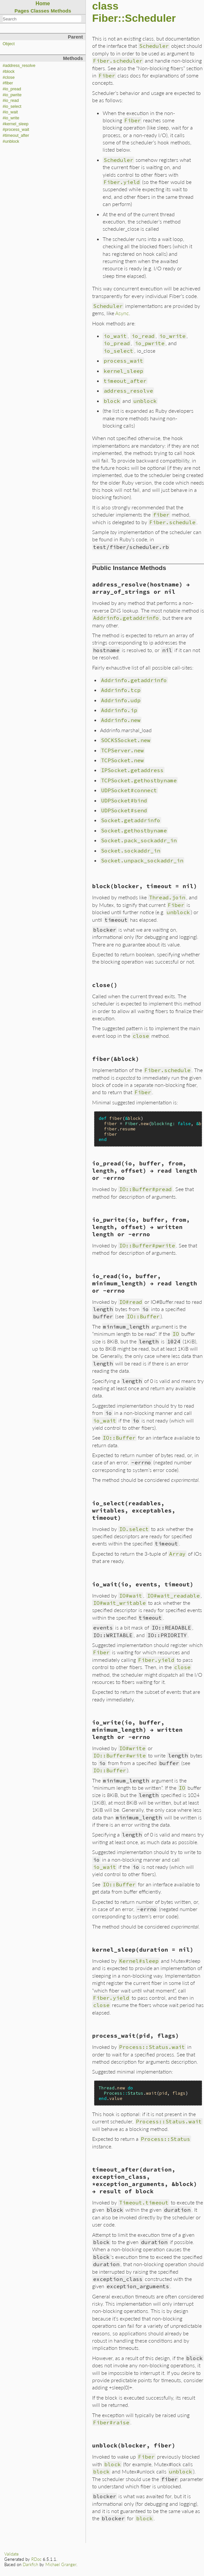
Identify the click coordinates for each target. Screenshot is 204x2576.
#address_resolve (19, 65)
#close (8, 77)
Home (43, 3)
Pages (21, 11)
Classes (40, 11)
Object (8, 44)
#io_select (12, 106)
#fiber (8, 83)
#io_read (11, 100)
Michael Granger (60, 2564)
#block (8, 71)
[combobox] (42, 18)
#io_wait (10, 112)
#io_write (11, 118)
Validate (11, 2554)
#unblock (11, 141)
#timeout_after (16, 135)
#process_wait (16, 129)
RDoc (36, 2559)
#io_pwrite (12, 95)
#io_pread (12, 89)
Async (122, 313)
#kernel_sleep (15, 124)
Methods (61, 11)
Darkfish (30, 2564)
